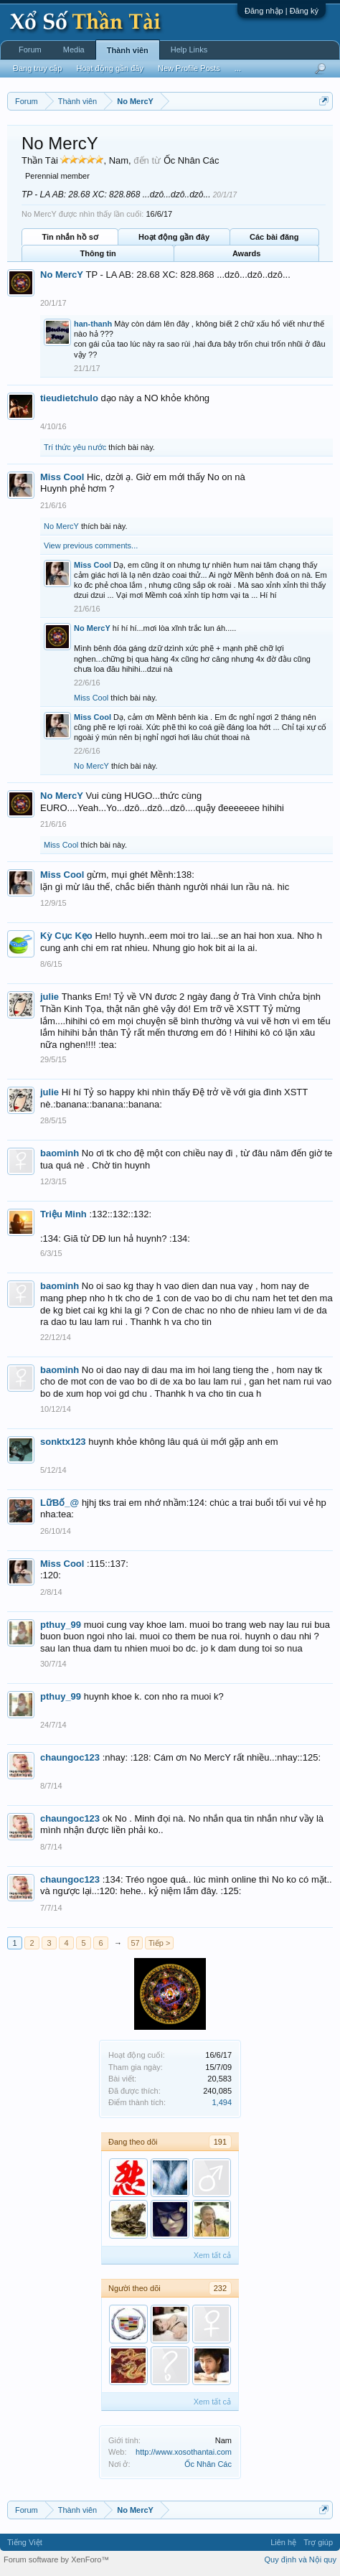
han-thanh (93, 323)
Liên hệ (283, 2542)
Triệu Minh (63, 1214)
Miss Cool (62, 477)
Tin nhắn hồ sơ (70, 237)
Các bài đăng (274, 237)
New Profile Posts (189, 68)
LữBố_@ (59, 1502)
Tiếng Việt (24, 2542)
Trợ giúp (318, 2542)
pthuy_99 (60, 1624)
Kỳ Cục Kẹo (66, 935)
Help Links (189, 49)
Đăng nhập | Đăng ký (281, 10)
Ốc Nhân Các (208, 2464)
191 (220, 2141)
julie (49, 996)
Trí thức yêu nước (75, 447)
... (238, 68)
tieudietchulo (69, 398)
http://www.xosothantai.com (184, 2452)
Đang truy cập (37, 68)
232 (220, 2288)
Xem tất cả (212, 2255)
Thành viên (127, 50)
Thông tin (98, 253)
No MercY (61, 274)
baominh (59, 1153)
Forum (30, 49)
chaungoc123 (70, 1757)
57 (135, 1943)
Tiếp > (159, 1943)
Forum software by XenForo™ (56, 2559)
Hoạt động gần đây (173, 237)
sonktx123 (63, 1441)
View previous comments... (91, 545)
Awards (246, 253)
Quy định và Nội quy (301, 2559)
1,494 (222, 2102)
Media (74, 49)
